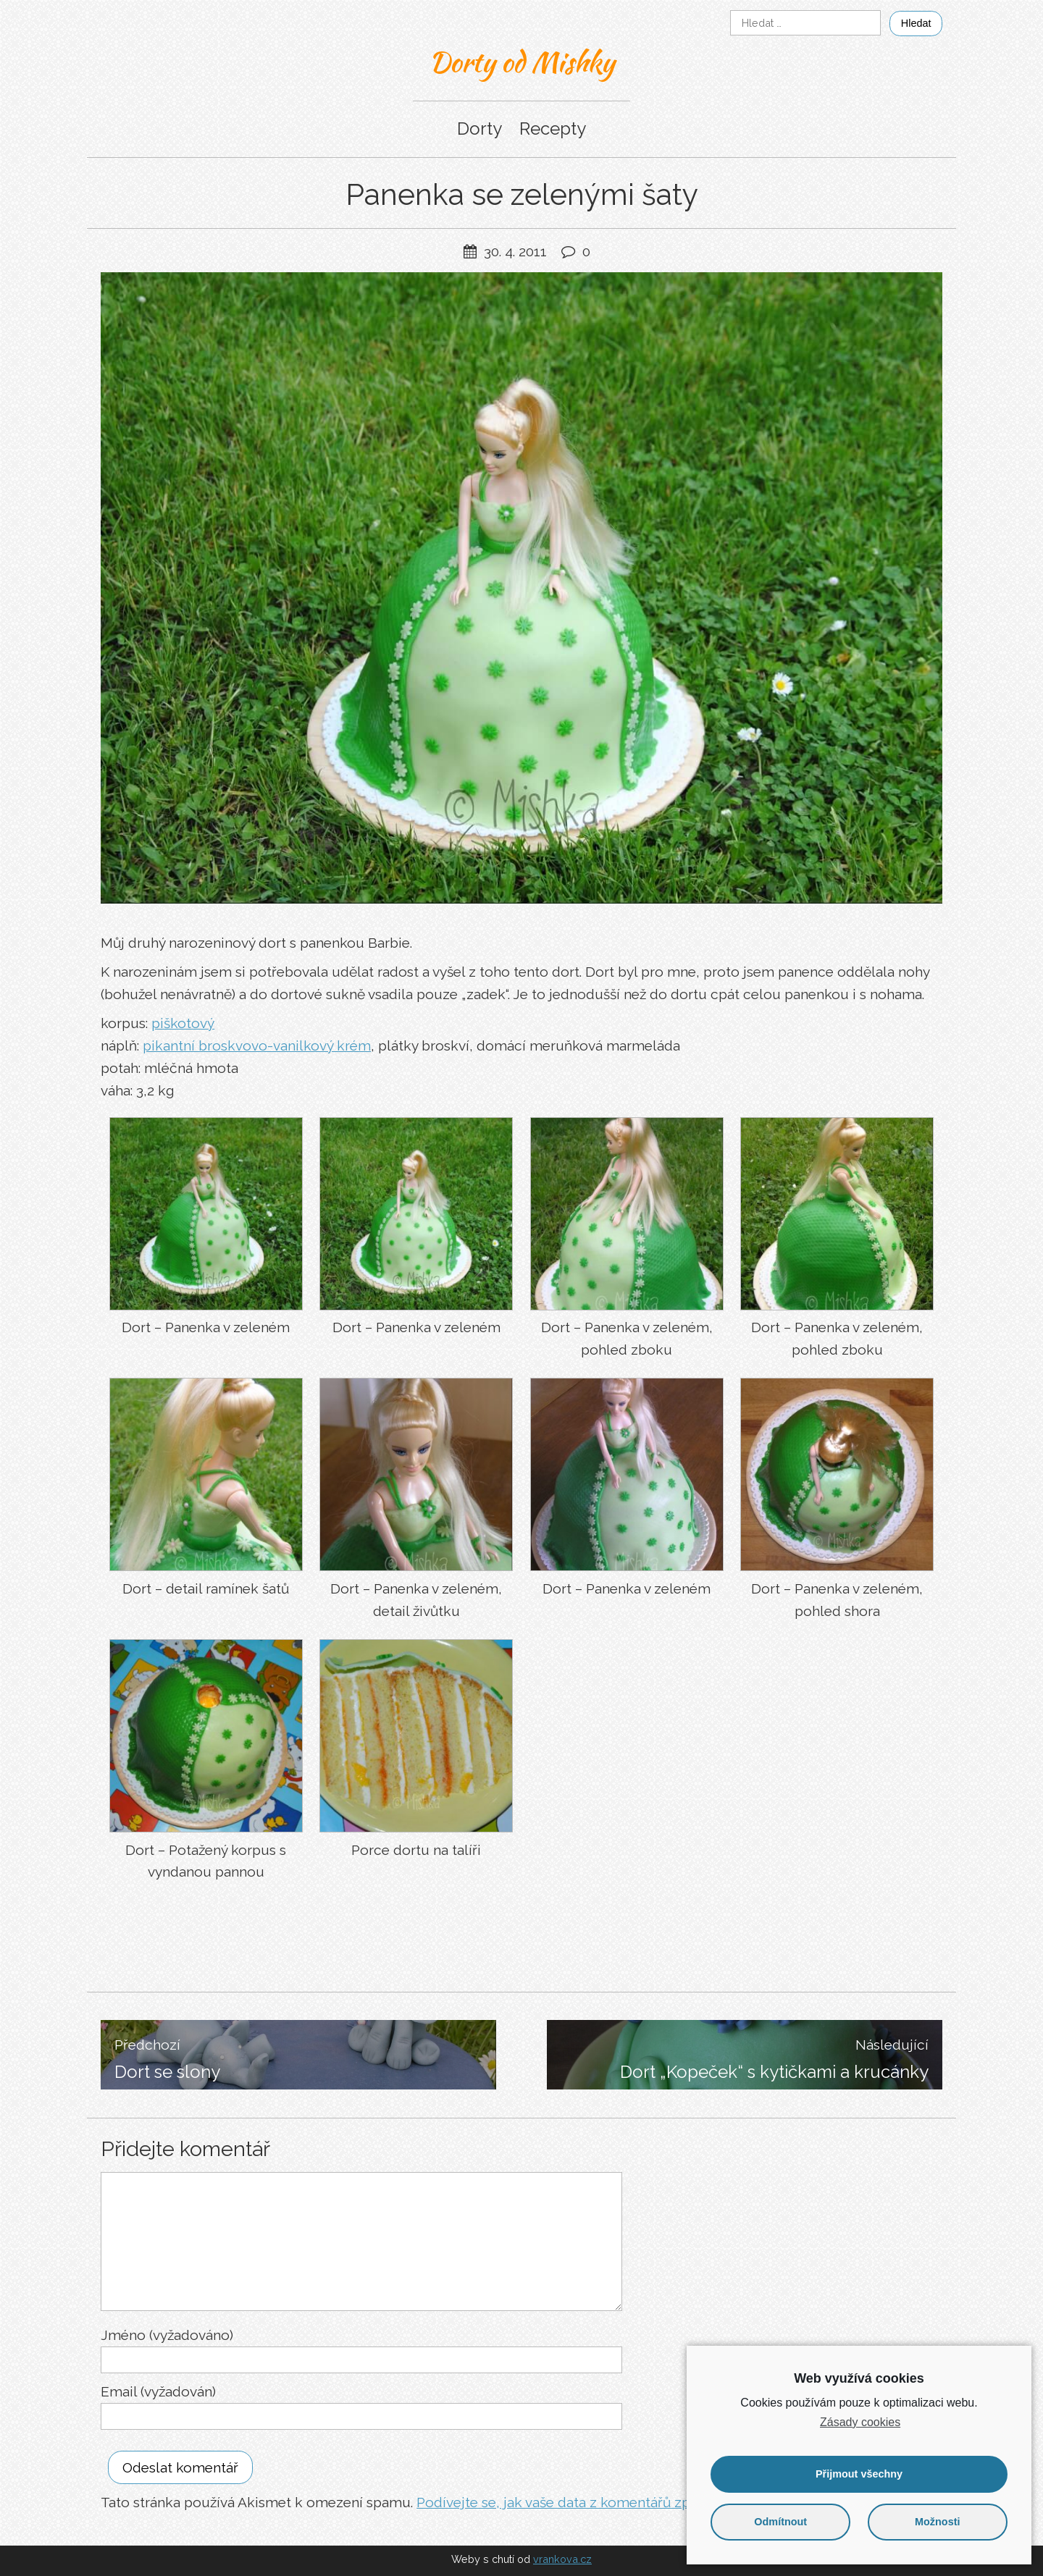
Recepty (552, 128)
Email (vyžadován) (158, 2391)
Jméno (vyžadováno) (167, 2335)
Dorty (479, 128)
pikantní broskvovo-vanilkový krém (257, 1045)
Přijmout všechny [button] (859, 2474)
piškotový (182, 1023)
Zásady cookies (860, 2422)
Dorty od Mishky (522, 61)
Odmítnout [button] (780, 2521)
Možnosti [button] (937, 2521)
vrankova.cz (562, 2559)
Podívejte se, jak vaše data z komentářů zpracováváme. (593, 2502)
